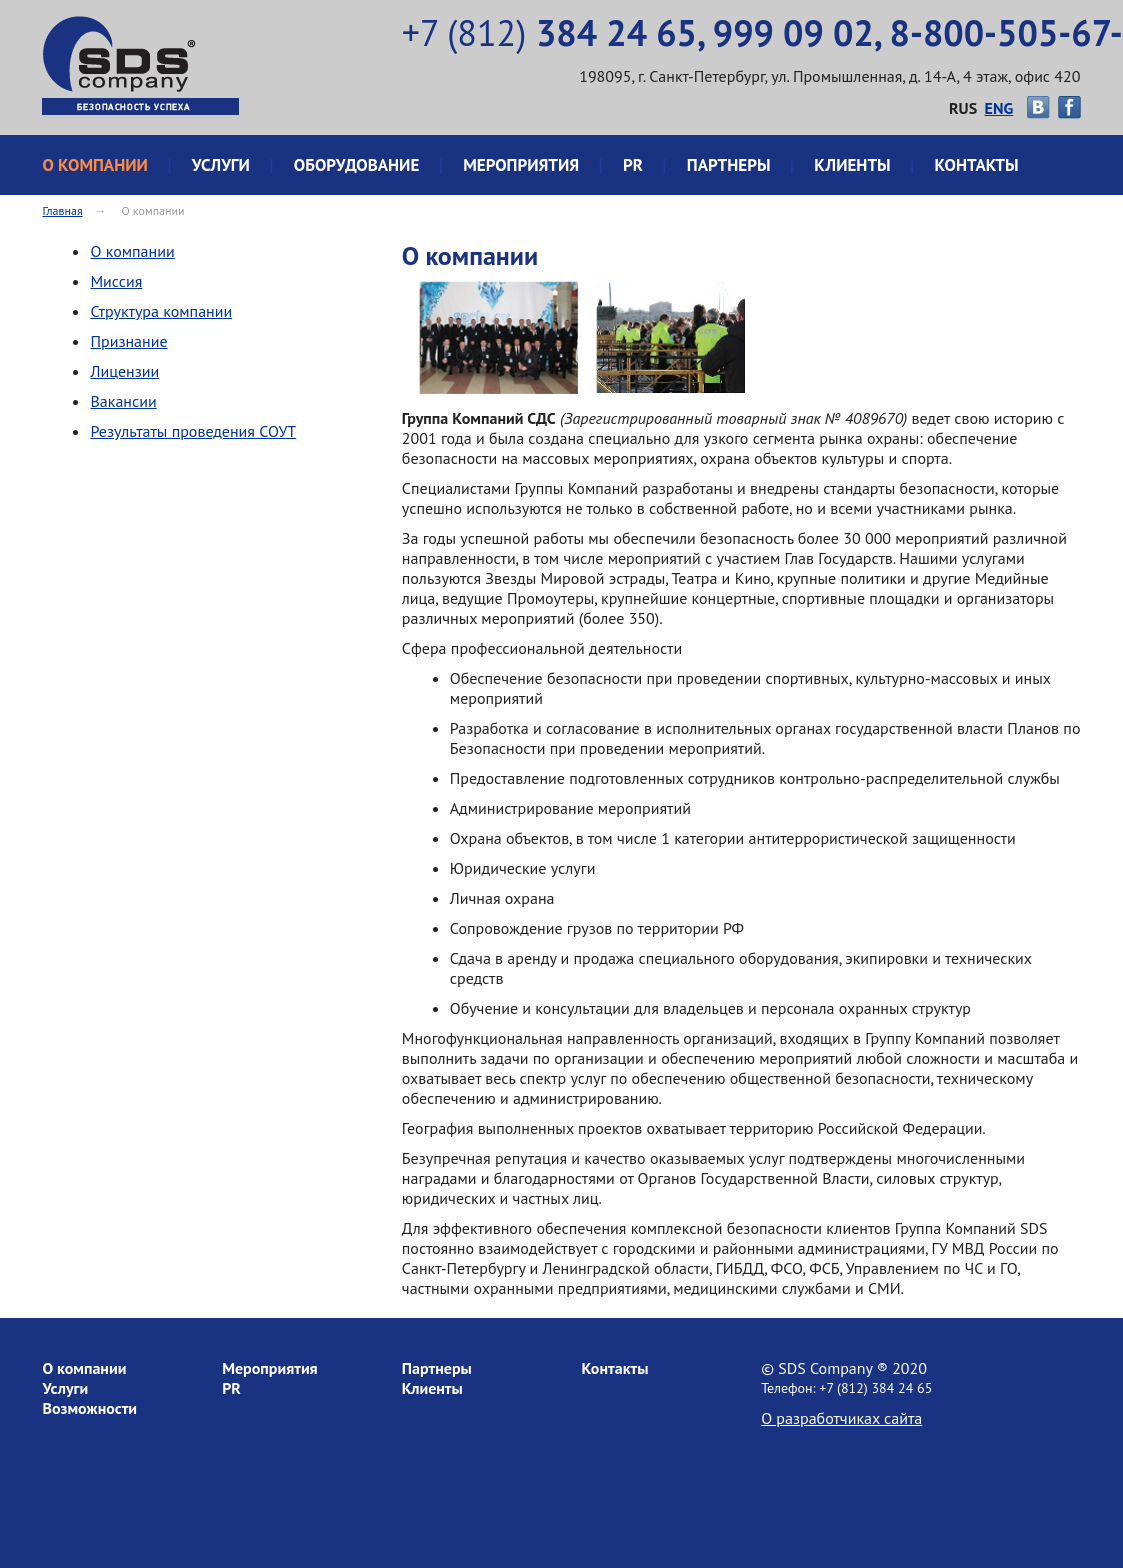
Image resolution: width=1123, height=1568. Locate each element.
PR (633, 165)
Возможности (89, 1408)
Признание (128, 341)
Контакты (977, 165)
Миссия (116, 281)
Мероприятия (521, 165)
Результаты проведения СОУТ (193, 431)
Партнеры (729, 165)
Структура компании (161, 311)
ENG (999, 108)
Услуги (221, 165)
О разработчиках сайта (841, 1418)
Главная (62, 210)
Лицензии (124, 371)
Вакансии (123, 401)
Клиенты (852, 165)
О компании (94, 165)
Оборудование (357, 165)
